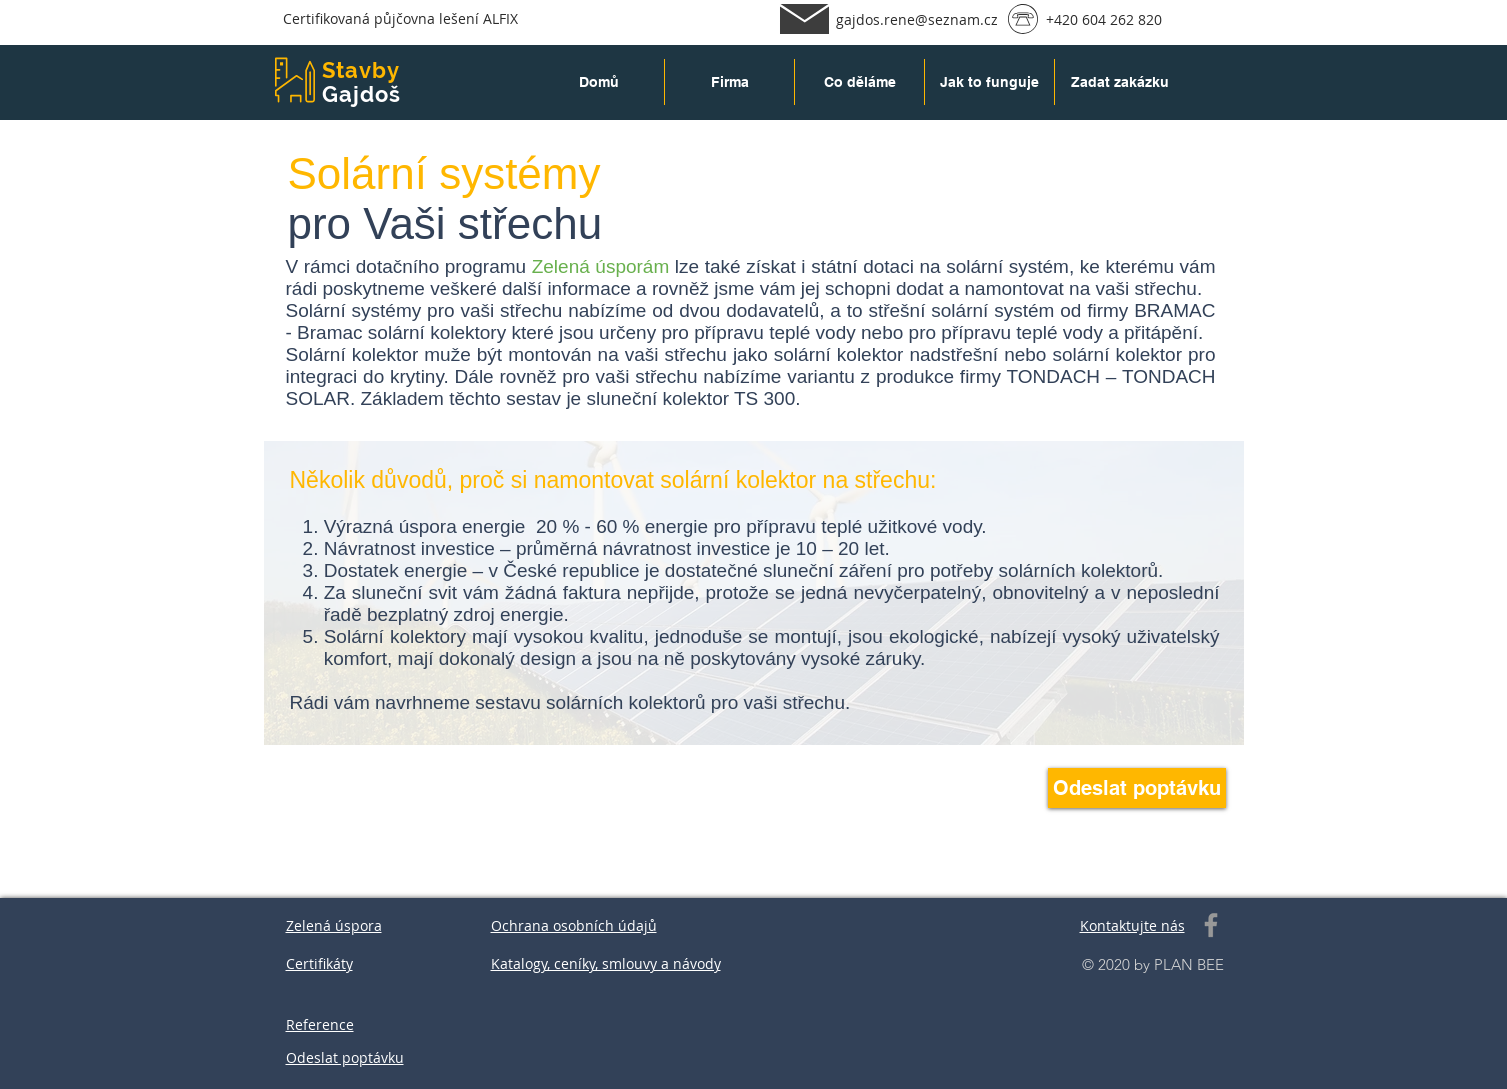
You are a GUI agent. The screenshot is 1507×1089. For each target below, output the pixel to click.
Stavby (361, 70)
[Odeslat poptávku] (1137, 788)
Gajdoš (362, 94)
